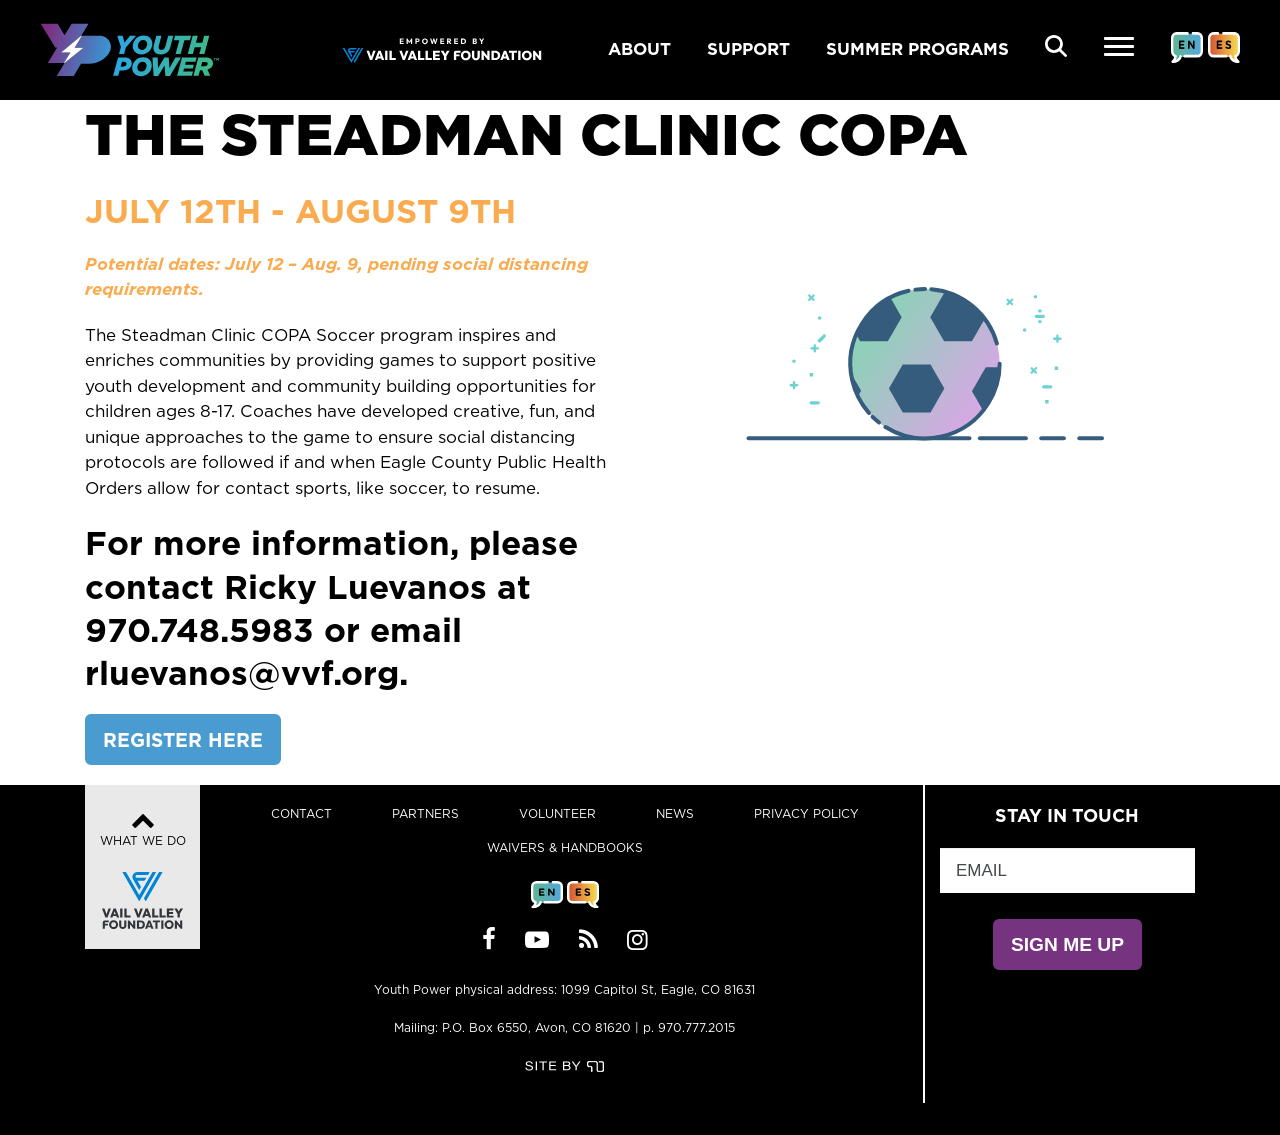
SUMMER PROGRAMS (917, 49)
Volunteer (557, 813)
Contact (301, 813)
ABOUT (639, 49)
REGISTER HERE (183, 739)
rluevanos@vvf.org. (246, 672)
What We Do (143, 872)
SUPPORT (748, 49)
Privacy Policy (806, 813)
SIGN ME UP (1067, 944)
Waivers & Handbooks (565, 847)
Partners (425, 813)
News (675, 813)
